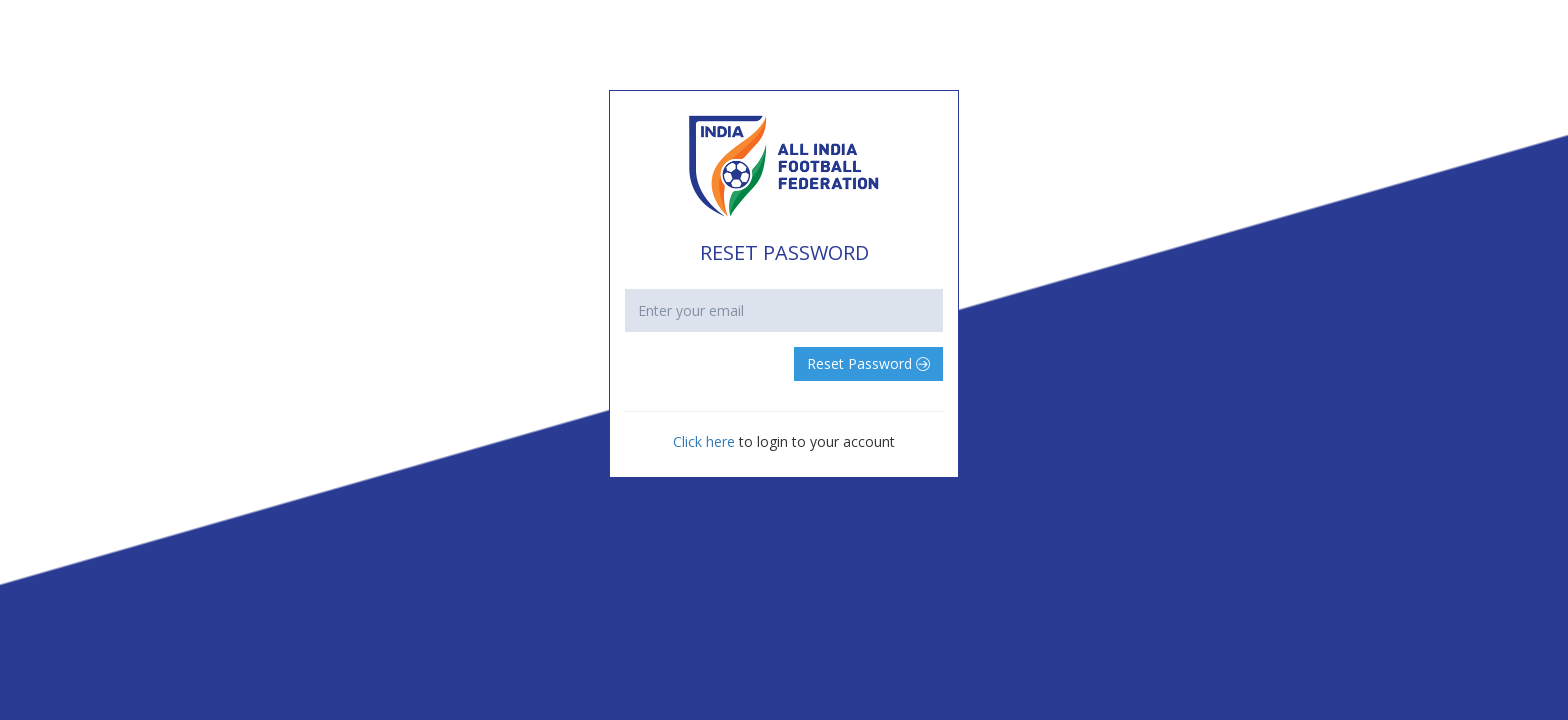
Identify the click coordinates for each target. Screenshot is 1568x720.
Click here (706, 441)
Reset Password (868, 363)
